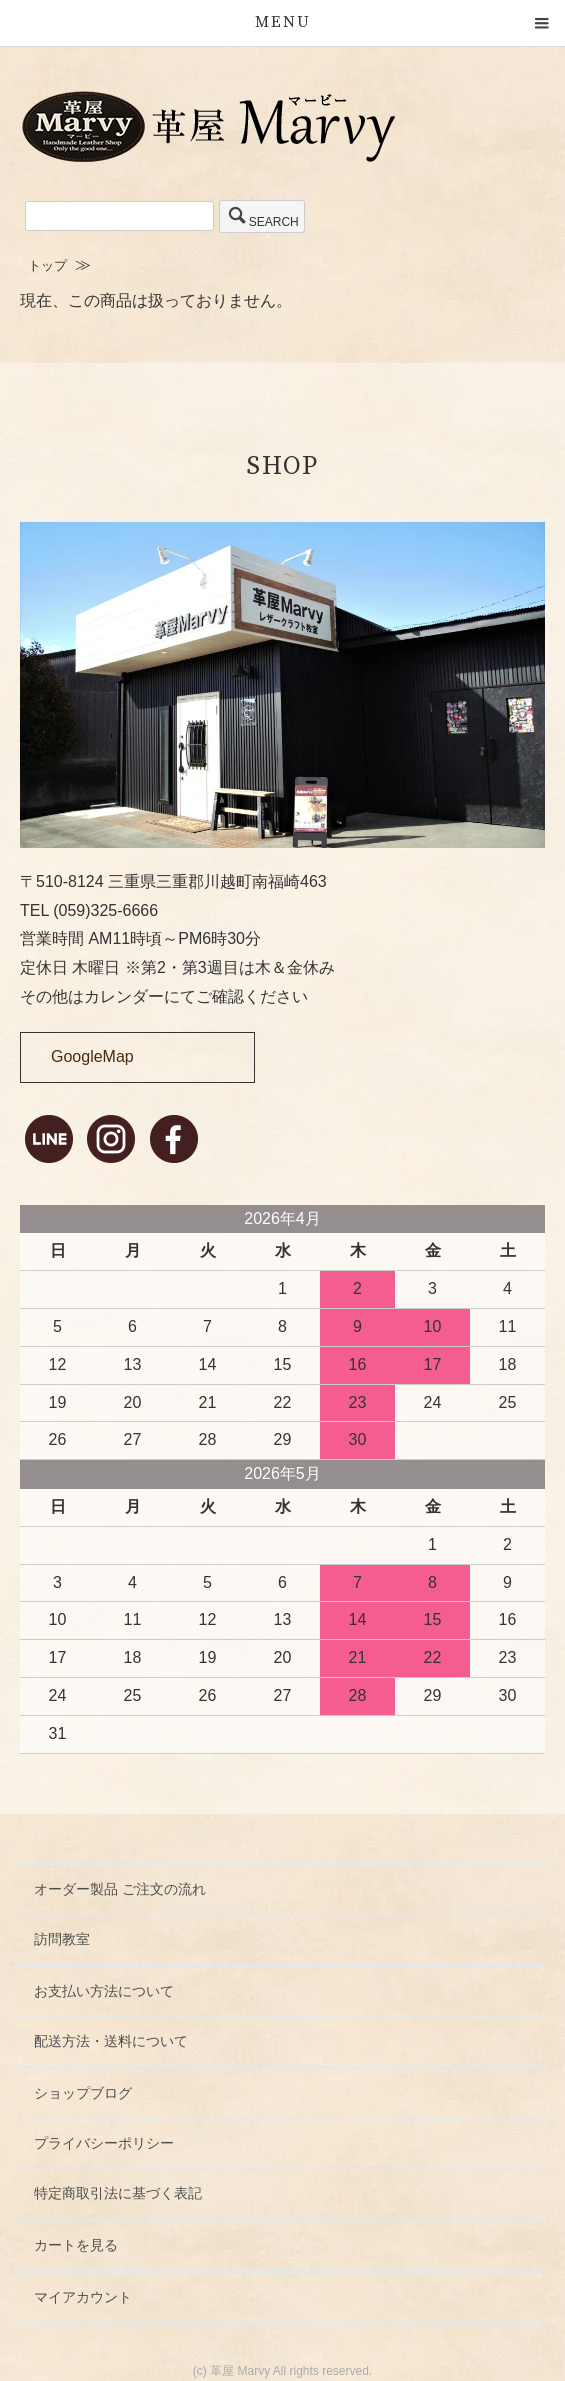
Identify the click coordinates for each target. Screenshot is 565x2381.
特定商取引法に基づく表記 (118, 2193)
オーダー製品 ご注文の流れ (120, 1889)
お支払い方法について (104, 1991)
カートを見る (76, 2245)
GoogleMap (92, 1056)
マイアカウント (83, 2297)
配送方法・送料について (111, 2041)
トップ (47, 265)
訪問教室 (62, 1939)
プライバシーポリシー (104, 2143)
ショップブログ (83, 2093)
